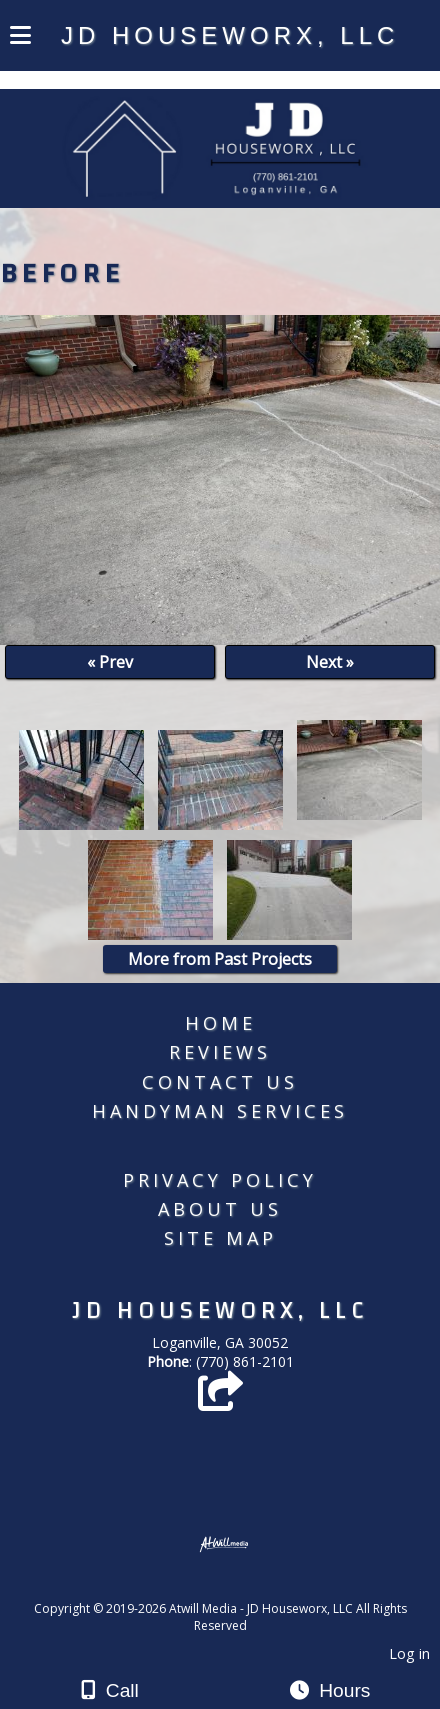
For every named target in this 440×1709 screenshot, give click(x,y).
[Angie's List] (220, 1400)
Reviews (220, 1052)
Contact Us (220, 1082)
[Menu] (20, 38)
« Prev (110, 662)
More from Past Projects (220, 959)
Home (220, 1023)
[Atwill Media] (238, 1586)
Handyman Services (220, 1111)
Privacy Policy (220, 1180)
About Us (220, 1209)
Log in (409, 1653)
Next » (330, 662)
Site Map (220, 1238)
